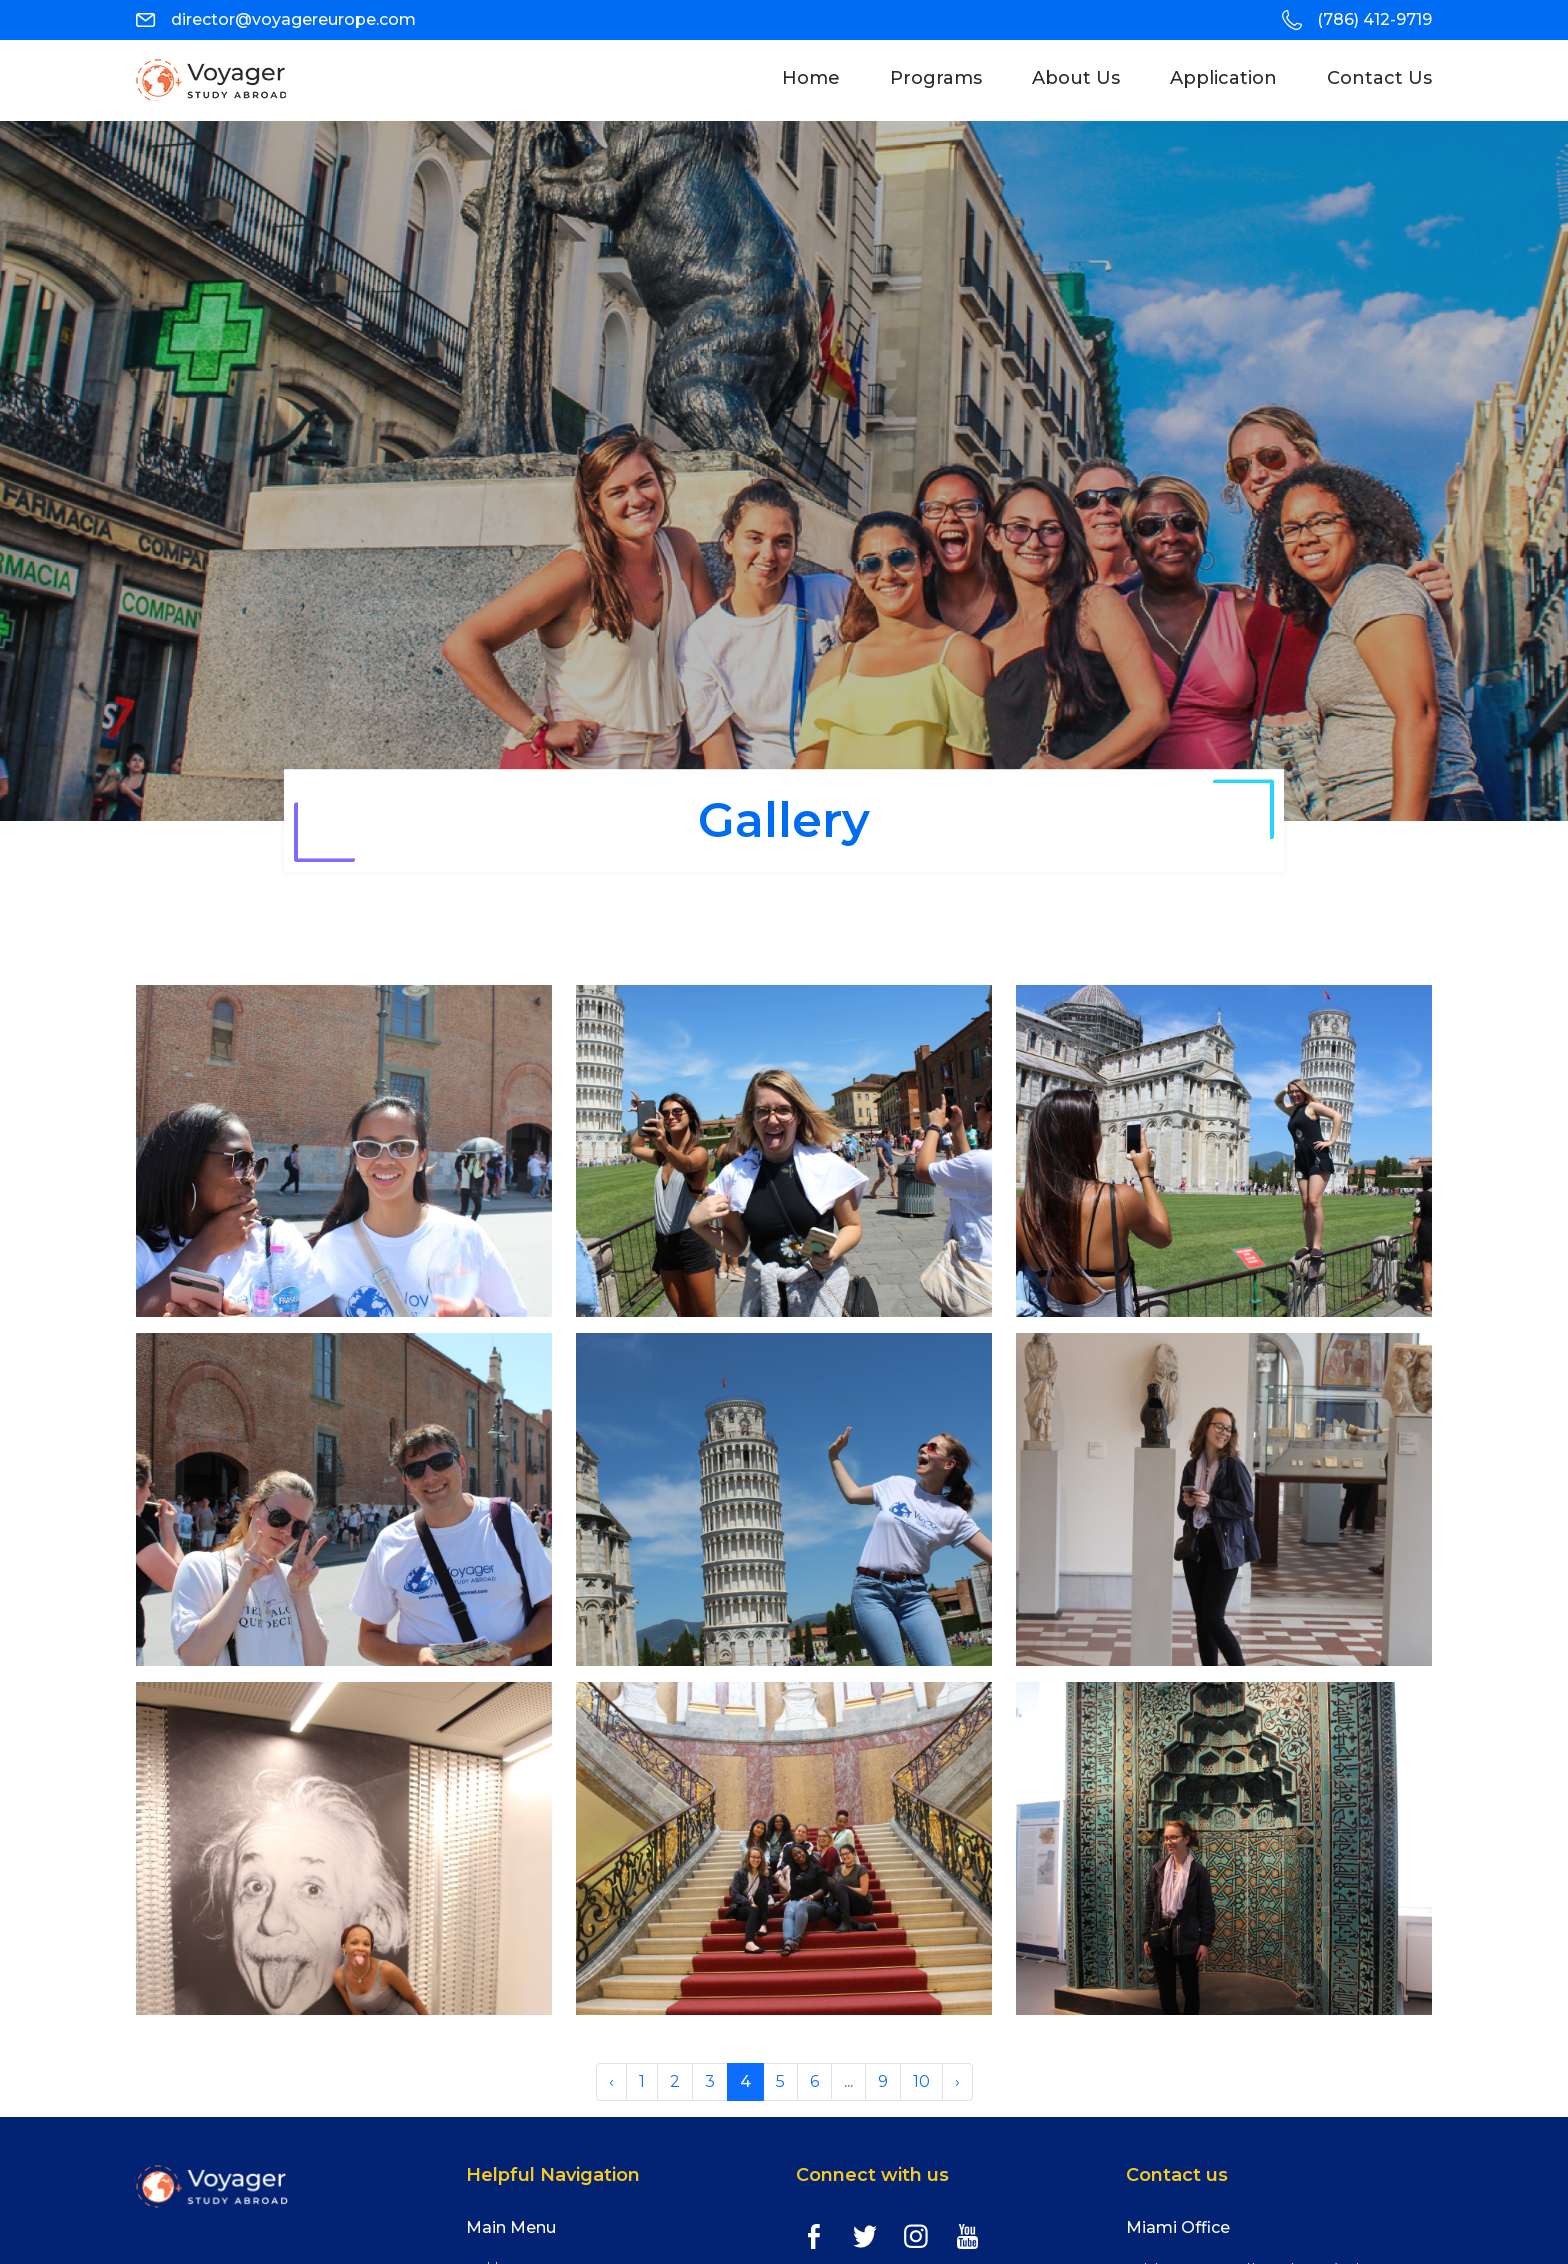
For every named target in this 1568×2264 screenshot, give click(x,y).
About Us (1076, 78)
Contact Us (1379, 78)
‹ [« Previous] (611, 2081)
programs (936, 78)
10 (921, 2081)
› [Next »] (957, 2081)
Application (1223, 78)
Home (823, 77)
